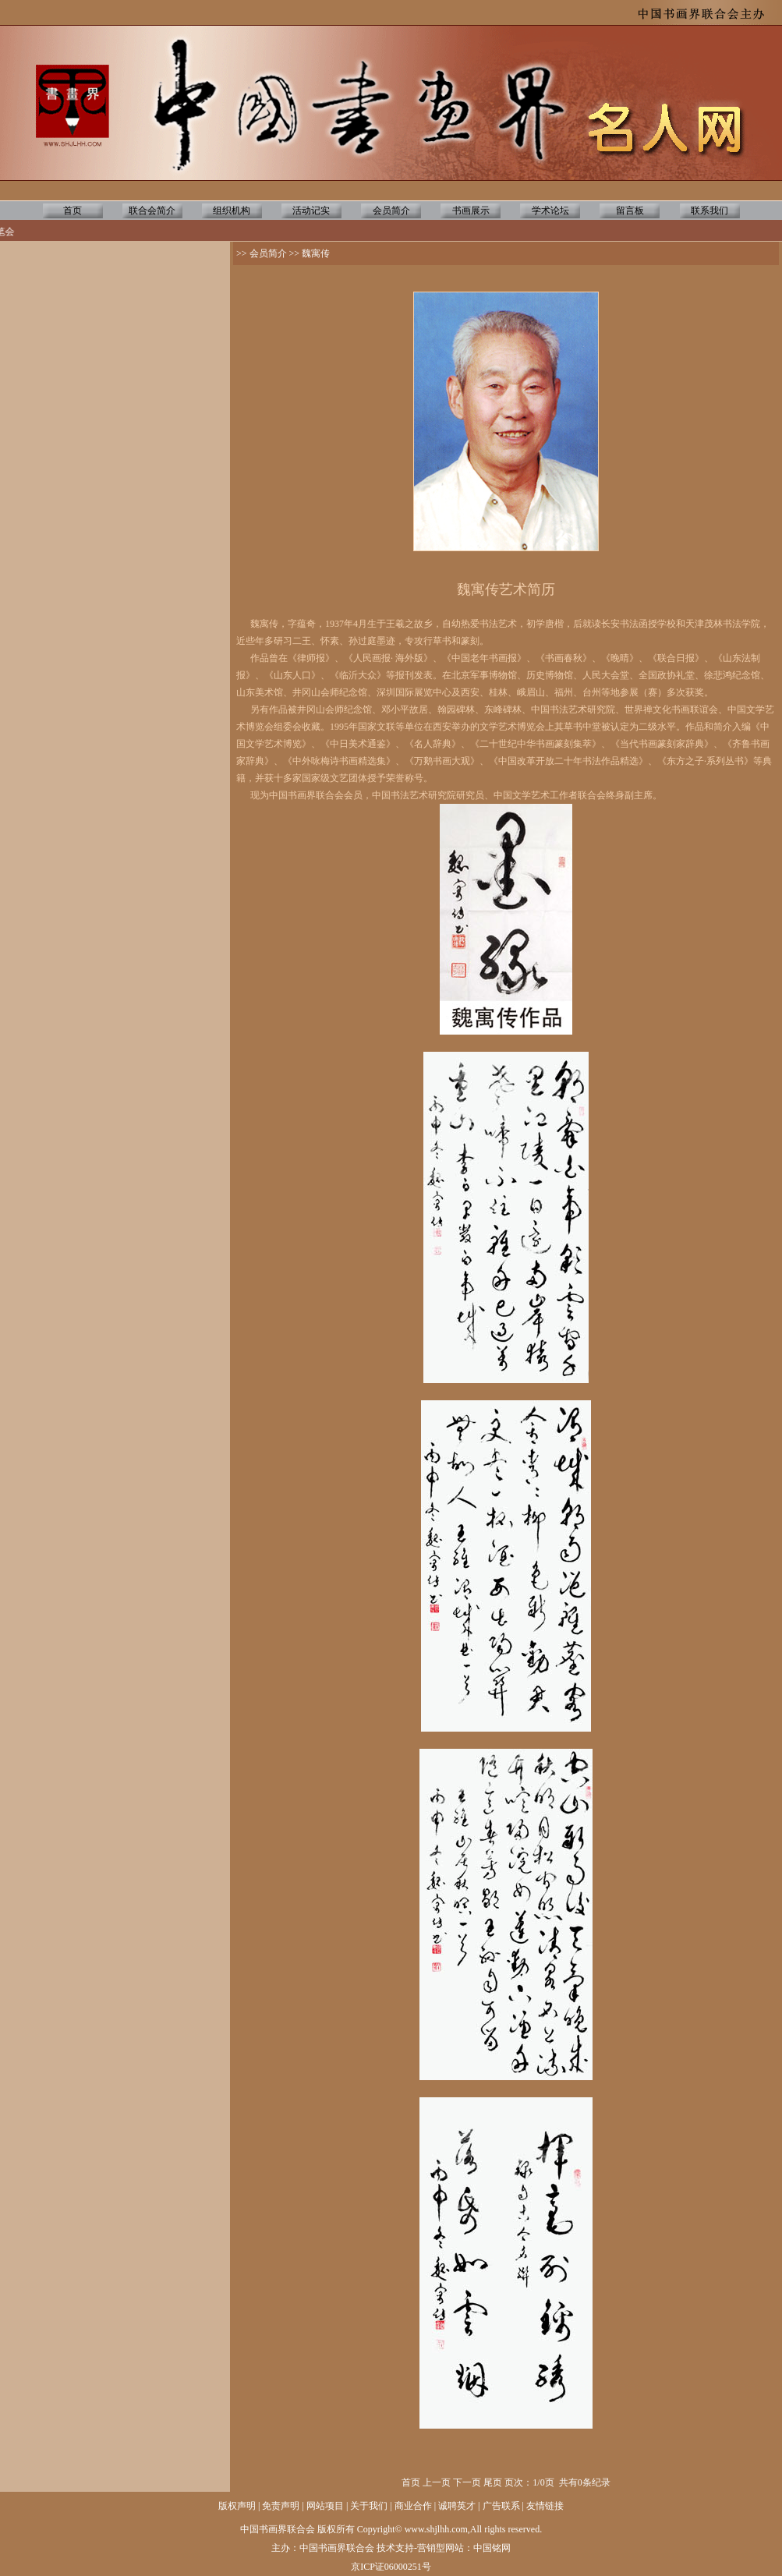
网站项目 (325, 2505)
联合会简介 (152, 210)
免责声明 (280, 2505)
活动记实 (311, 210)
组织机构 (231, 210)
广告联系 (501, 2505)
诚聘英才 (457, 2505)
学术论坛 (550, 210)
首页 (72, 210)
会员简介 (391, 210)
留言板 (630, 210)
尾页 (492, 2482)
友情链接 (545, 2505)
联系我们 (709, 210)
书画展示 (471, 210)
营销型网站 (440, 2547)
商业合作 (413, 2505)
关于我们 (368, 2505)
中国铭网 (492, 2547)
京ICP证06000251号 (391, 2566)
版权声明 (237, 2505)
